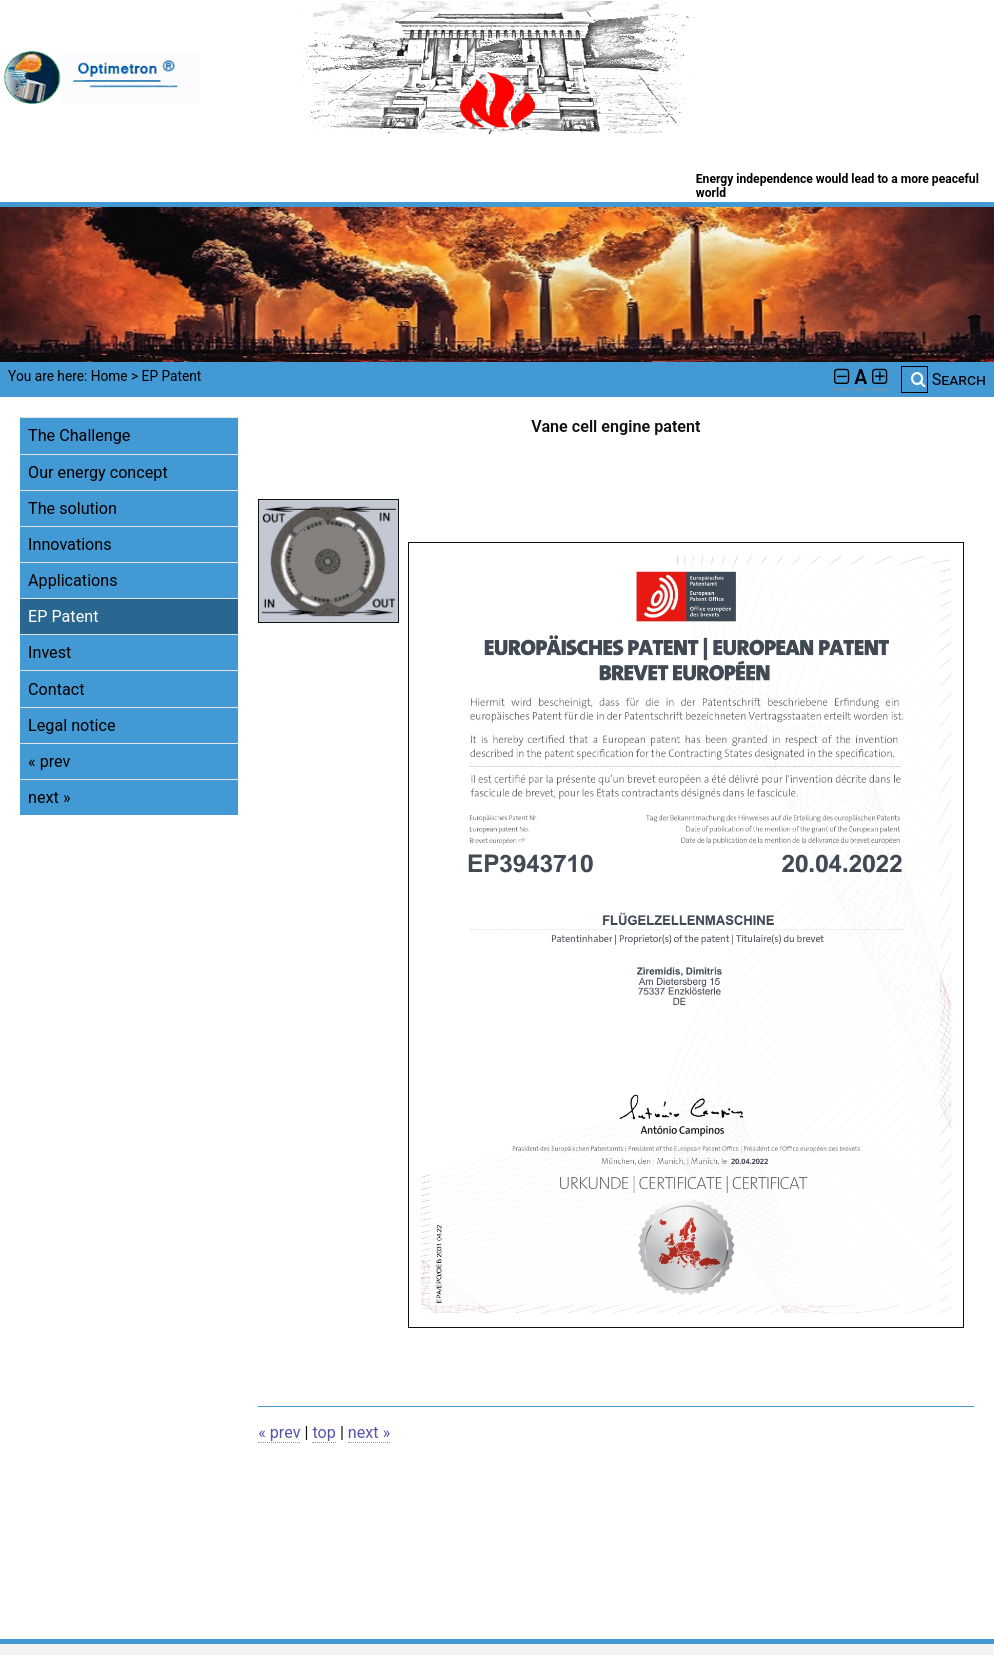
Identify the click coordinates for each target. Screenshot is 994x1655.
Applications (72, 580)
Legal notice (71, 725)
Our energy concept (98, 472)
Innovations (70, 544)
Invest (49, 652)
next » (49, 797)
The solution (72, 508)
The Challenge (79, 435)
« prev (49, 761)
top (323, 1432)
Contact (56, 689)
